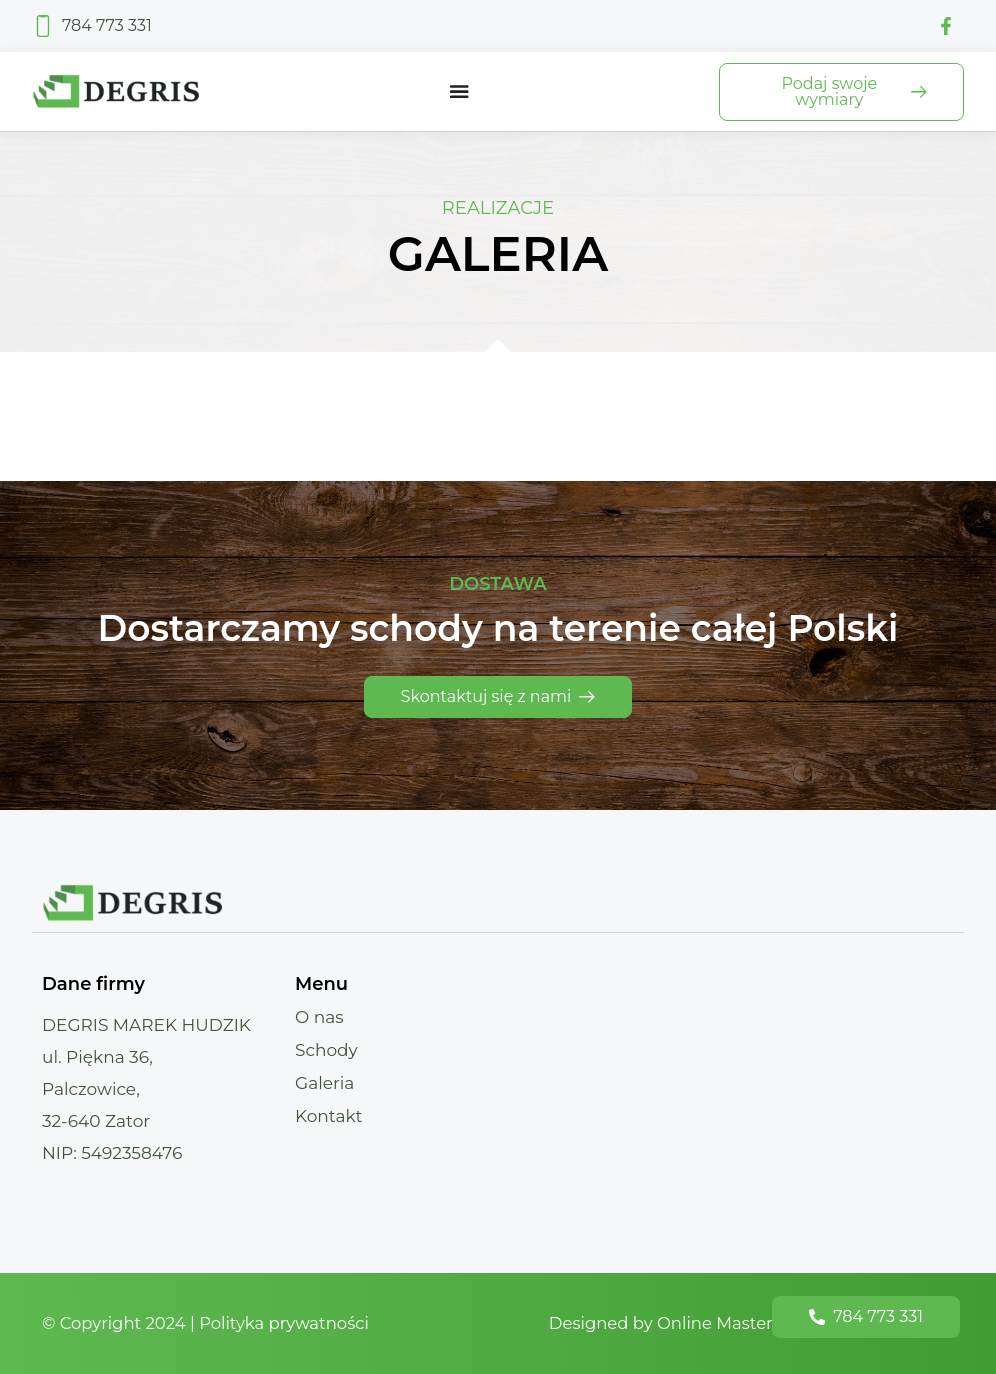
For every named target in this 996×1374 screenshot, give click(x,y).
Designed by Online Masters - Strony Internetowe (745, 1323)
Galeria (324, 1083)
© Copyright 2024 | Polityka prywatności (210, 1323)
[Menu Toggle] (459, 92)
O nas (319, 1017)
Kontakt (329, 1116)
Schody (326, 1050)
